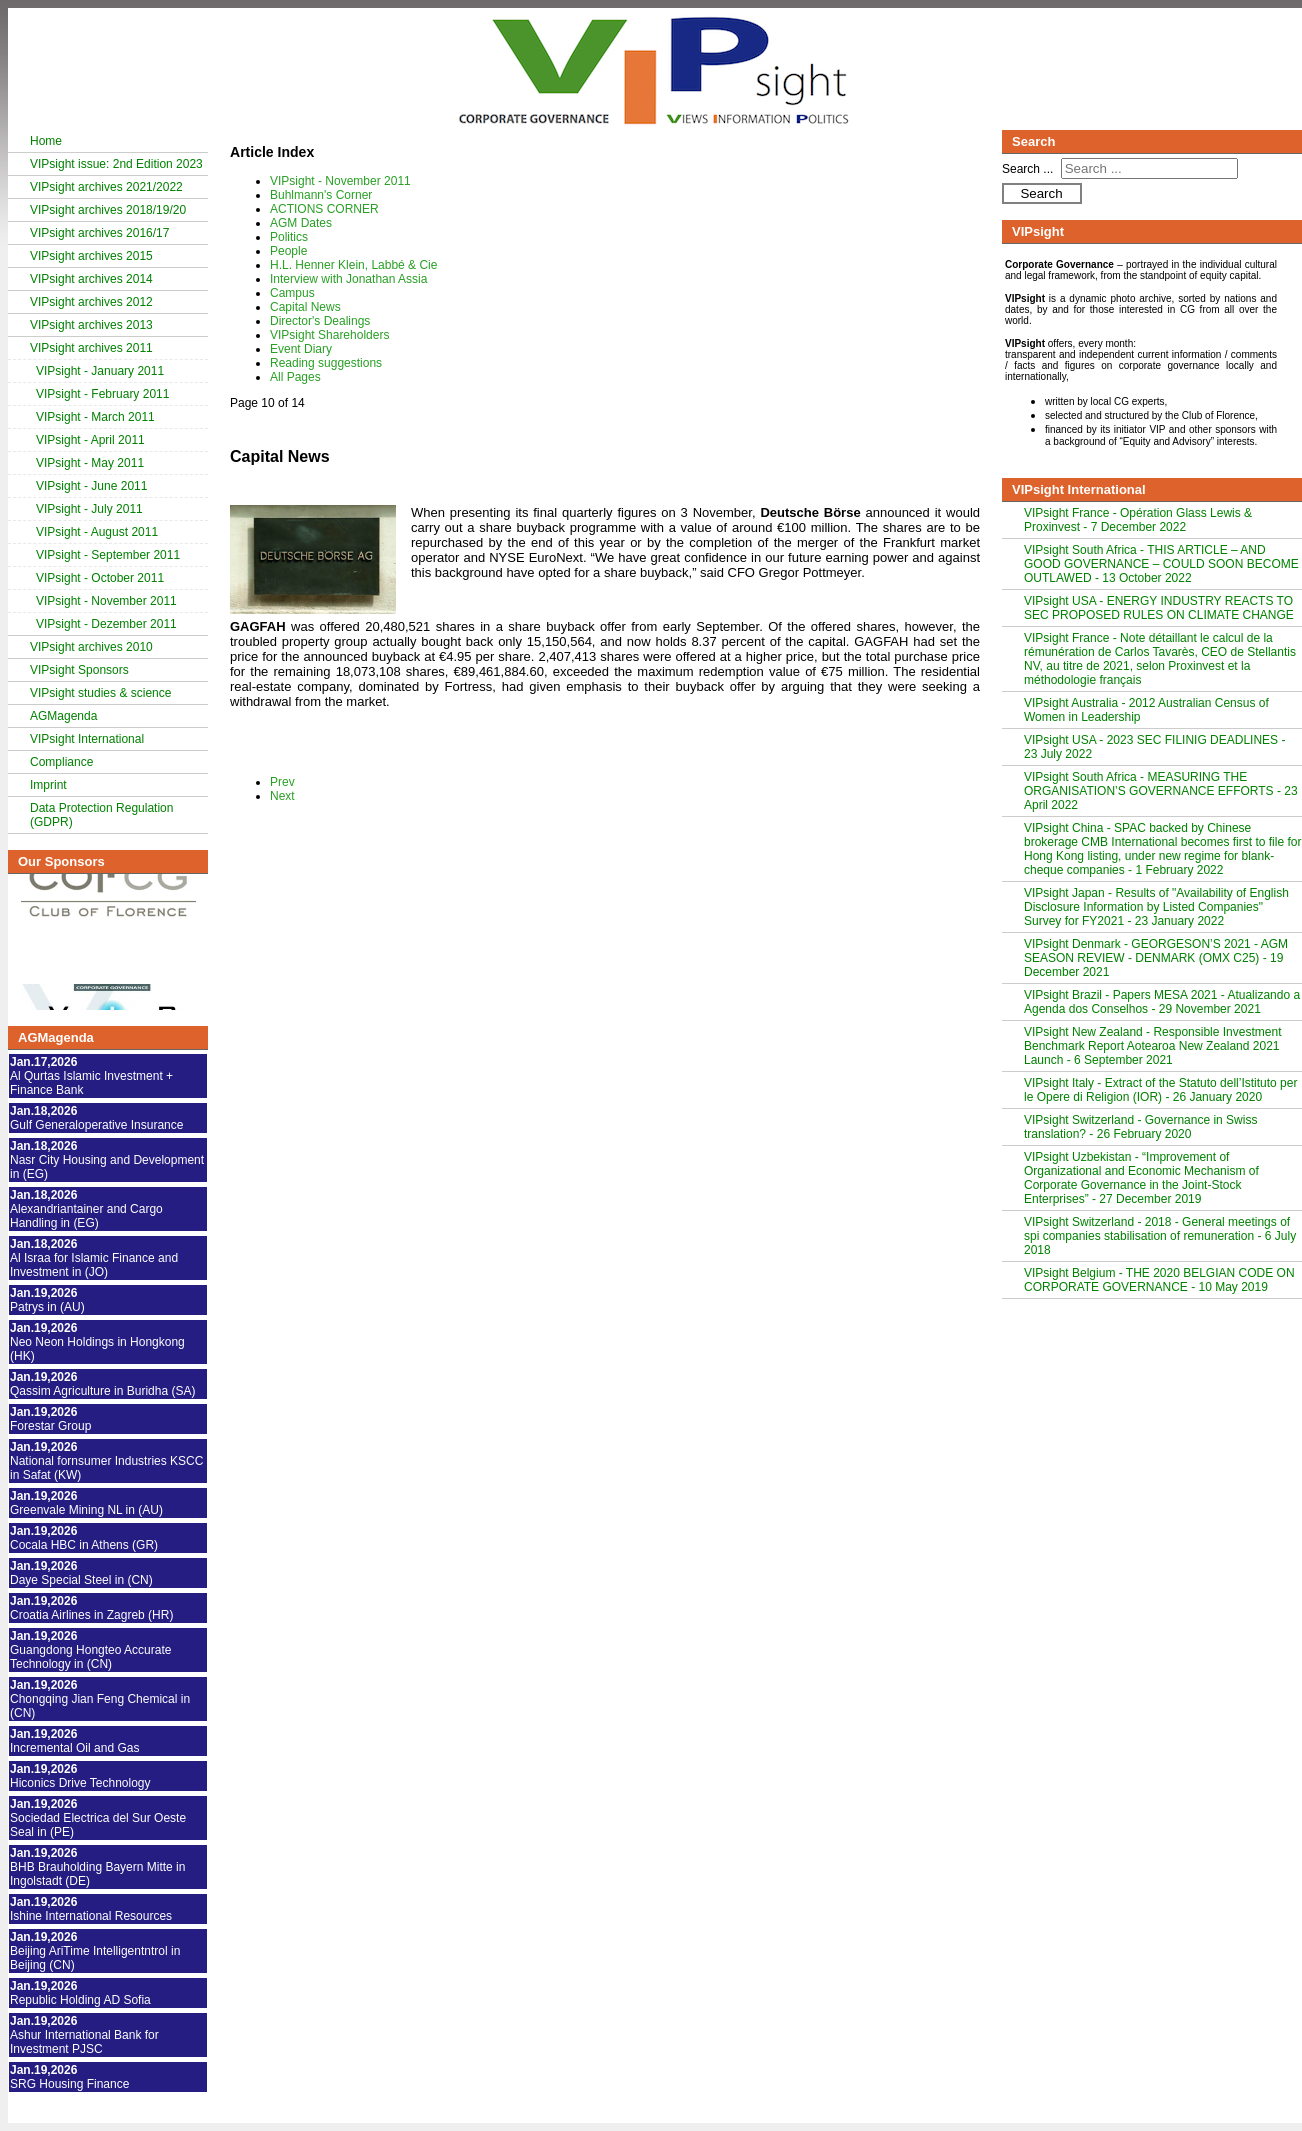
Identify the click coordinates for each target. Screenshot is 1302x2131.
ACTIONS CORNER (324, 209)
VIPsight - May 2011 (90, 463)
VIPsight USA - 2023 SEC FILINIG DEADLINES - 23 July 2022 (1154, 747)
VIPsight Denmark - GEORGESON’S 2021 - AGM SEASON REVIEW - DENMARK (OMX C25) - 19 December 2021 (1156, 958)
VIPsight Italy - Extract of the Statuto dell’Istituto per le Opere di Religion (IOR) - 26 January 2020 (1160, 1090)
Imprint (48, 785)
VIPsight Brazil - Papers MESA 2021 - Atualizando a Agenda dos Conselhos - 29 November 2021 (1162, 1002)
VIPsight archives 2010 (91, 647)
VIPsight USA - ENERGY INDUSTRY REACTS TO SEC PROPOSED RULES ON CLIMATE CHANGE (1159, 608)
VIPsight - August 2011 (97, 532)
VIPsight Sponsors (79, 670)
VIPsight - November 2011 (106, 601)
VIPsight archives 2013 (91, 325)
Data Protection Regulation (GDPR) (101, 815)
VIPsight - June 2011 (91, 486)
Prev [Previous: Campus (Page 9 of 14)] (282, 782)
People (288, 251)
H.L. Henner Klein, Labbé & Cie (353, 265)
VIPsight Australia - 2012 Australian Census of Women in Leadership (1146, 710)
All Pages (295, 377)
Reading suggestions (326, 363)
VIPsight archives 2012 (91, 302)
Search (1041, 193)
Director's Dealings (320, 321)
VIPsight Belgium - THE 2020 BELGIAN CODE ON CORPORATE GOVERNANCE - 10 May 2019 (1159, 1280)
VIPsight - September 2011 (108, 555)
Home (46, 141)
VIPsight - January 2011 (100, 371)
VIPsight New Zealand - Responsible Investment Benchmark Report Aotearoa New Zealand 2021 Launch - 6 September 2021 (1152, 1046)
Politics (289, 237)
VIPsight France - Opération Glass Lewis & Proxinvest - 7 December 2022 (1138, 520)
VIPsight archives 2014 (91, 279)
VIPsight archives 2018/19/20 (108, 210)
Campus (292, 293)
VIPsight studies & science (100, 693)
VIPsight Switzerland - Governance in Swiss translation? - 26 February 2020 (1140, 1127)
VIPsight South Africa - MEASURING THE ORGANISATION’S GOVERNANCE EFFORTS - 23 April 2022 (1161, 791)
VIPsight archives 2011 (91, 348)
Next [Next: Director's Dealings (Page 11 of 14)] (282, 796)
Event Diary (301, 349)
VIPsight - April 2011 (90, 440)
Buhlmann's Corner (321, 195)
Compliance (61, 762)
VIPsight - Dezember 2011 (106, 624)
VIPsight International (87, 739)
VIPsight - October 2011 (100, 578)
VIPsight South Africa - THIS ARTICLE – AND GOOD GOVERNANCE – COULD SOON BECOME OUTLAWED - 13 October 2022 (1161, 564)
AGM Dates (301, 223)
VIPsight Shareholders (329, 335)
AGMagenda (63, 716)
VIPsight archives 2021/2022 (106, 187)
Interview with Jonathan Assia (348, 279)
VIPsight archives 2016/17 (99, 233)
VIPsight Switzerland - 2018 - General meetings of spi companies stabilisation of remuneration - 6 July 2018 (1160, 1236)
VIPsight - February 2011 (102, 394)
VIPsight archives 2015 (91, 256)
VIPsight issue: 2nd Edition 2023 (116, 164)
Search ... (1027, 169)
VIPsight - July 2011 (89, 509)
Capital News (305, 307)
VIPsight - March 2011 (95, 417)
